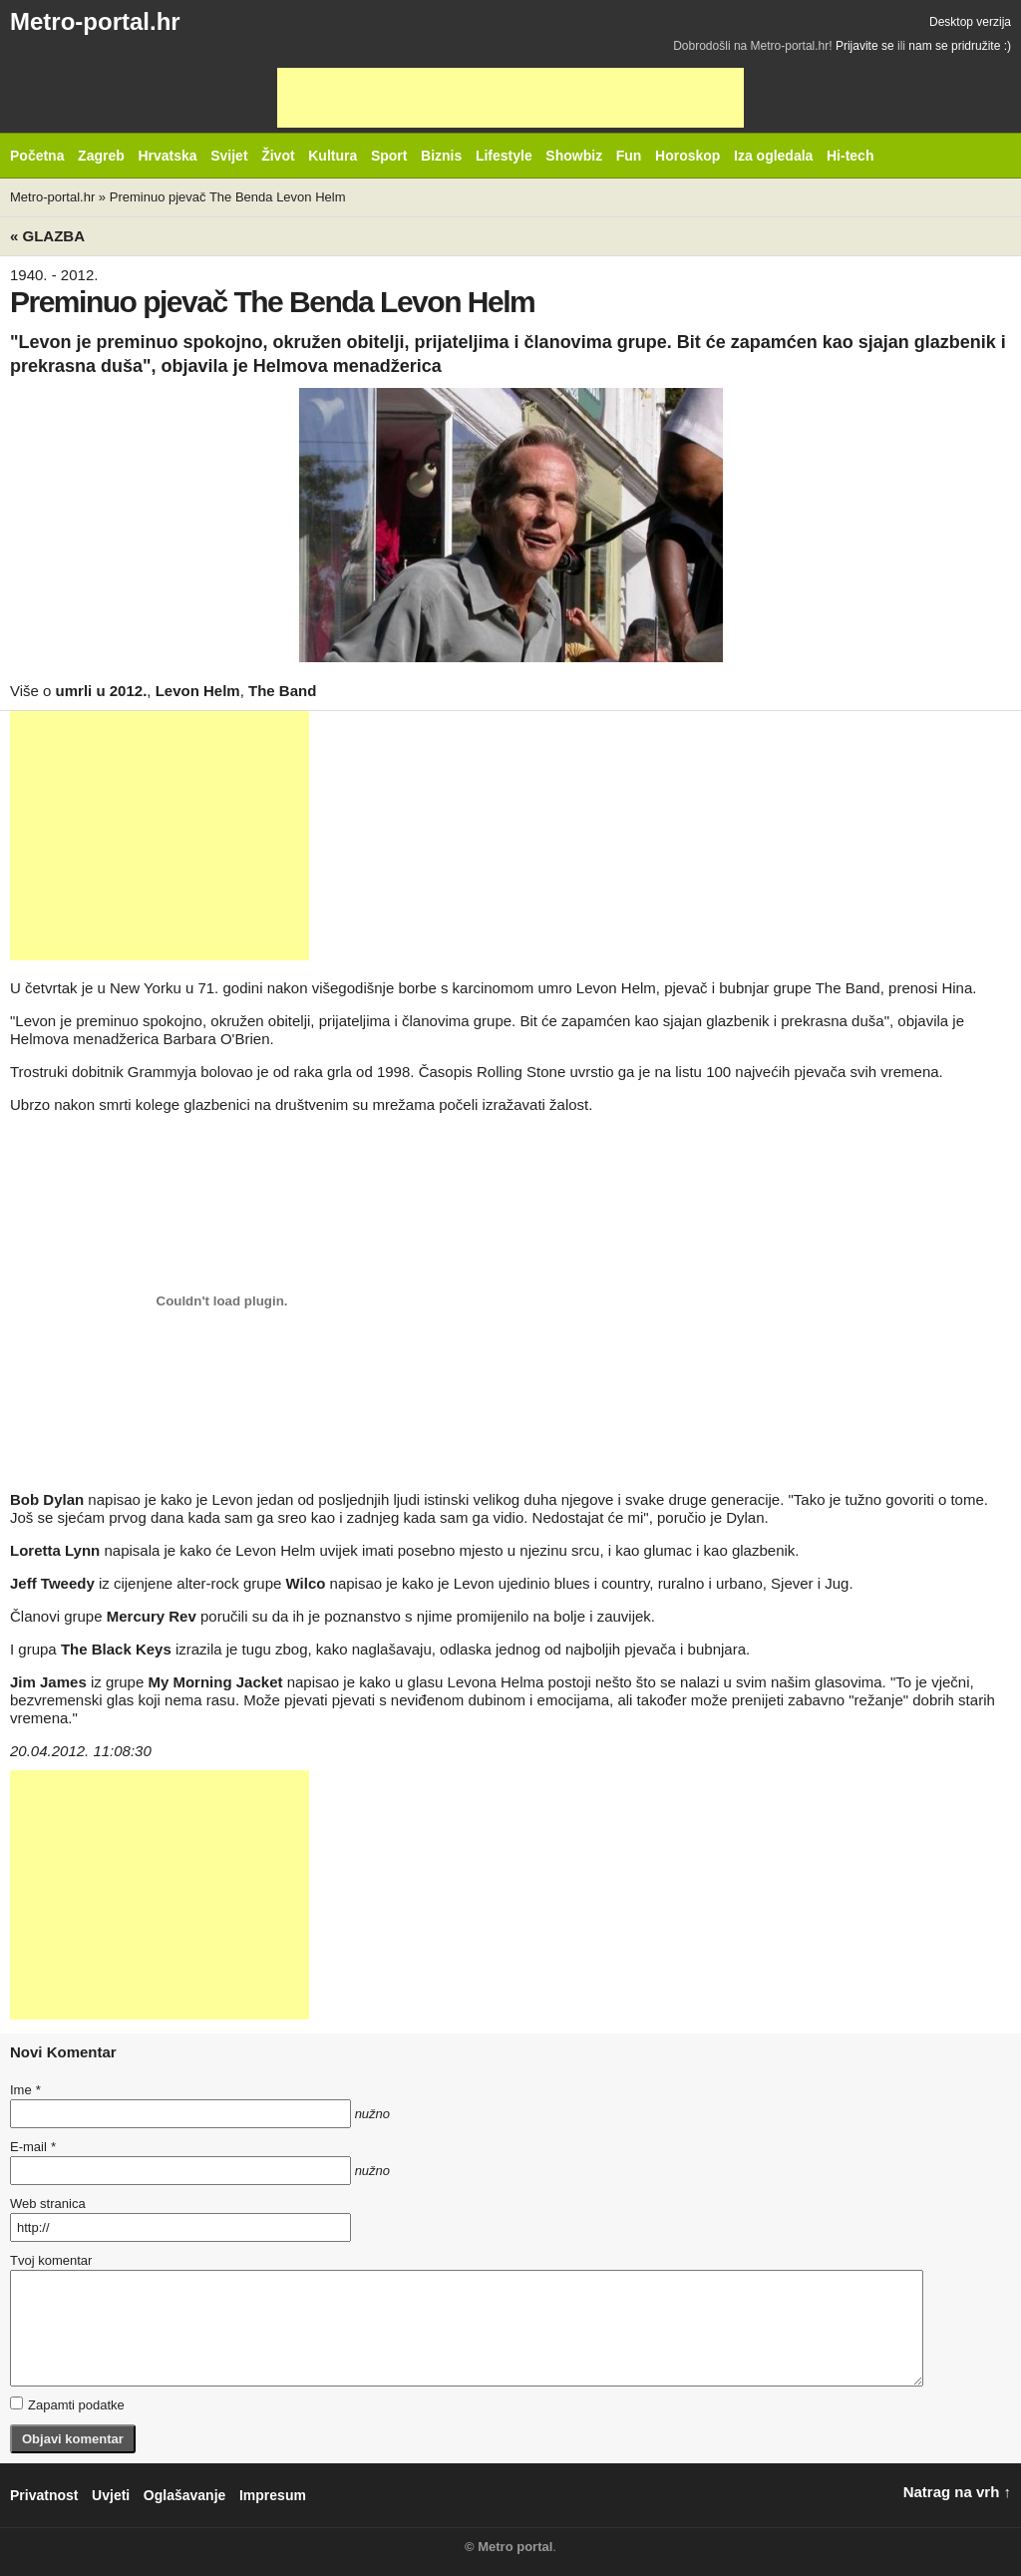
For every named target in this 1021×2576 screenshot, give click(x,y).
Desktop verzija (970, 22)
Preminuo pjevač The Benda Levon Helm (228, 196)
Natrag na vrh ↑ (957, 2491)
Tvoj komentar (51, 2260)
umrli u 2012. (102, 690)
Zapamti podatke (67, 2404)
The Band (282, 690)
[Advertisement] (510, 98)
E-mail (33, 2146)
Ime (25, 2089)
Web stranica (48, 2203)
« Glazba (47, 235)
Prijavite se (865, 46)
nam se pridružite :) (959, 46)
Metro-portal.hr (95, 21)
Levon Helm (198, 690)
